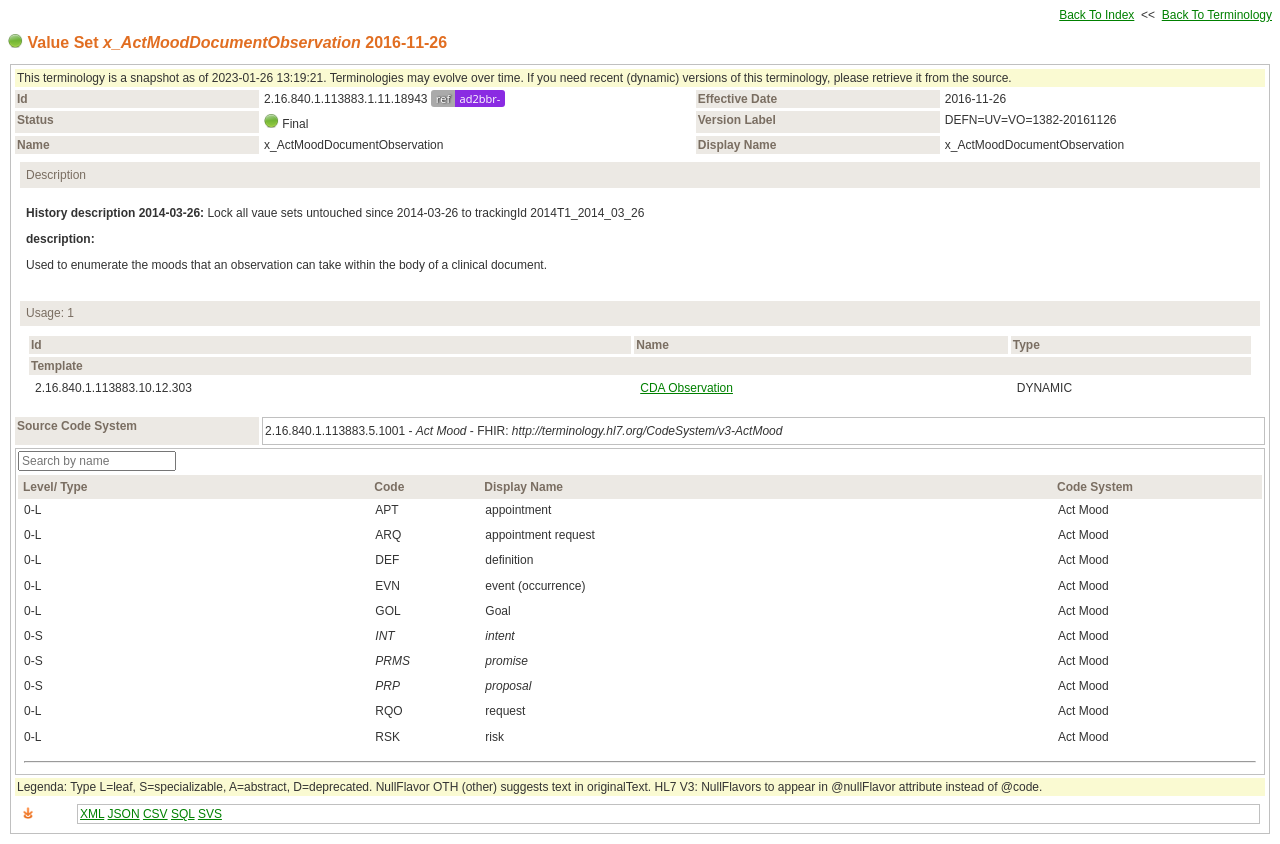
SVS (210, 814)
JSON (124, 814)
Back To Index (1096, 15)
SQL (183, 814)
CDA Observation (686, 388)
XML (92, 814)
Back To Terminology (1217, 15)
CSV (155, 814)
